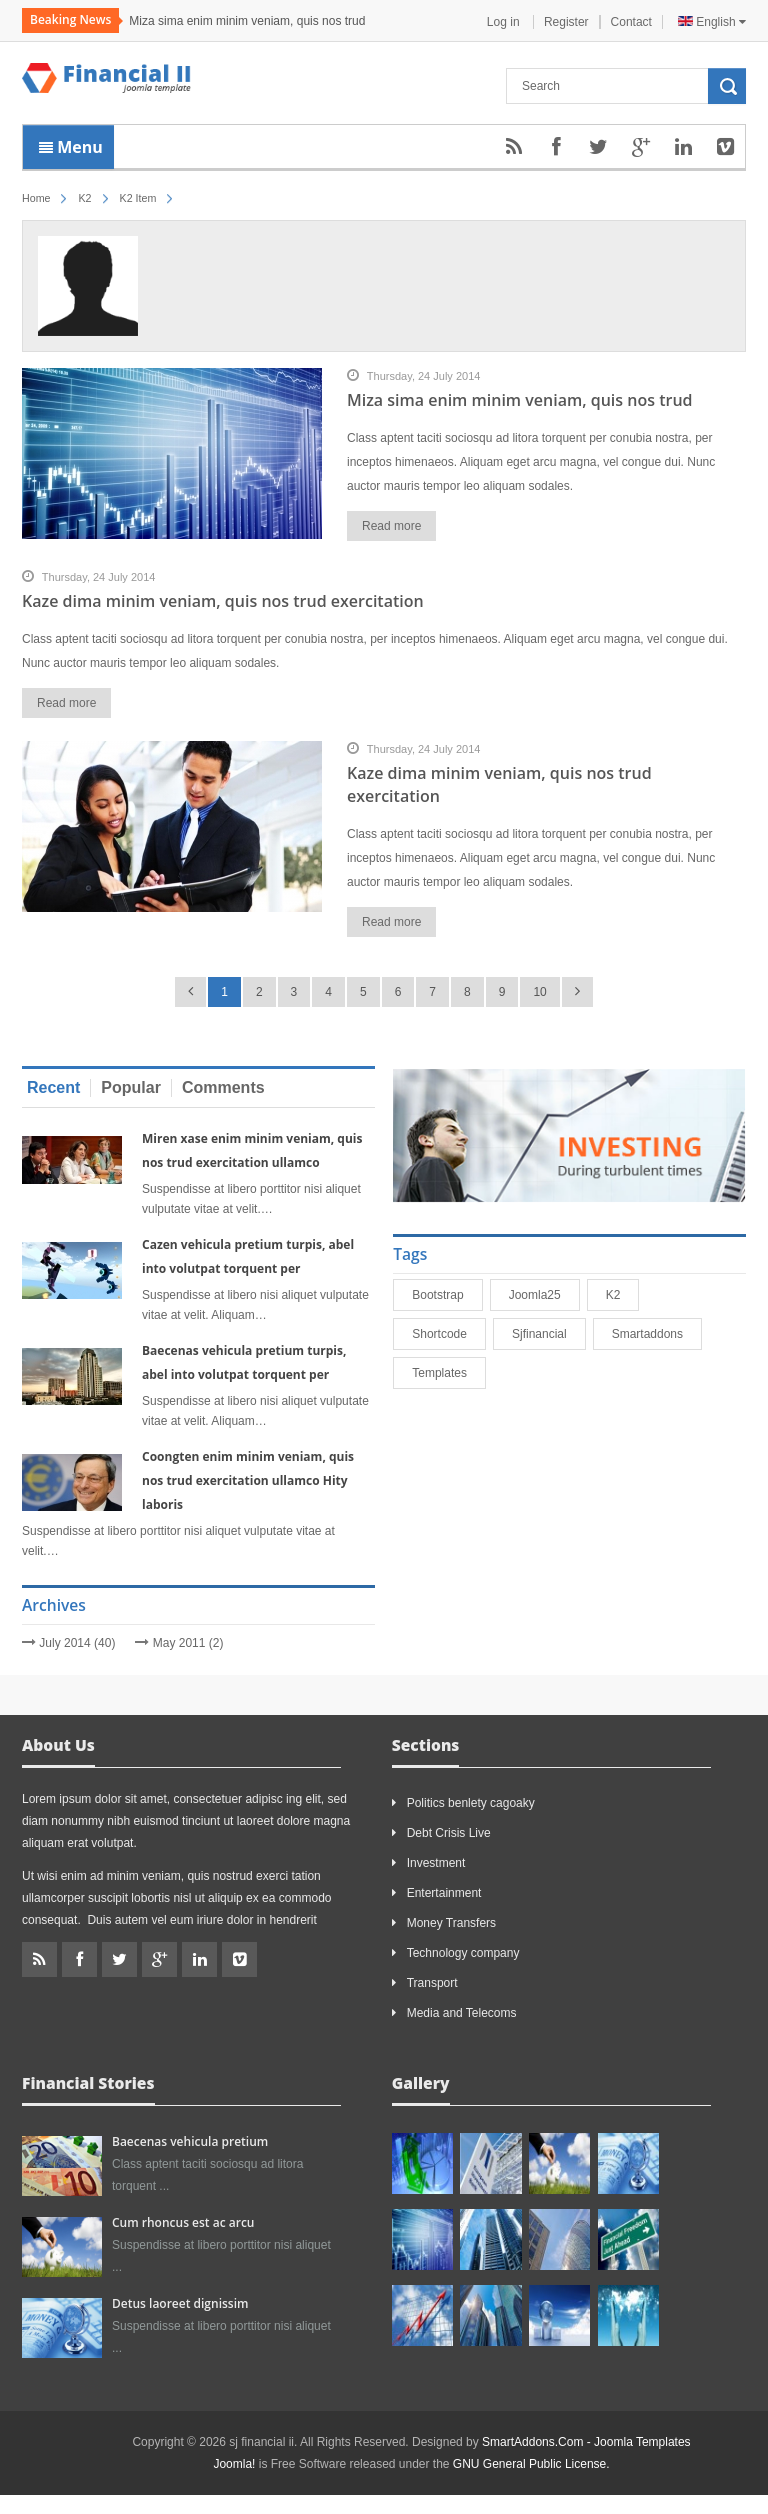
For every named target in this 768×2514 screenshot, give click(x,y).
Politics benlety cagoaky (471, 1822)
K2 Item (138, 217)
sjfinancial (548, 1353)
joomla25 (544, 1314)
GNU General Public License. (531, 2483)
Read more (391, 545)
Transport (432, 2002)
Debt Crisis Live (449, 1852)
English (712, 22)
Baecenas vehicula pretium (190, 2160)
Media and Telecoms (462, 2032)
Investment (436, 1882)
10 (539, 1011)
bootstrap (446, 1314)
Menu (71, 166)
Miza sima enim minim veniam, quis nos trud (247, 21)
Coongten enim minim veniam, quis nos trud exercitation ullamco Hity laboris (248, 1499)
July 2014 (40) (77, 1662)
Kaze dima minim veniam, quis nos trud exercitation (223, 620)
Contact (631, 22)
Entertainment (444, 1912)
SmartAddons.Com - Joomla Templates (586, 2461)
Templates (448, 1392)
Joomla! (234, 2483)
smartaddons (656, 1353)
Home (36, 217)
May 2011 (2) (188, 1662)
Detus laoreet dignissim (180, 2322)
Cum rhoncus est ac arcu (183, 2241)
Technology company (463, 1972)
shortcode (448, 1353)
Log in (505, 22)
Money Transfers (451, 1942)
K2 (622, 1314)
